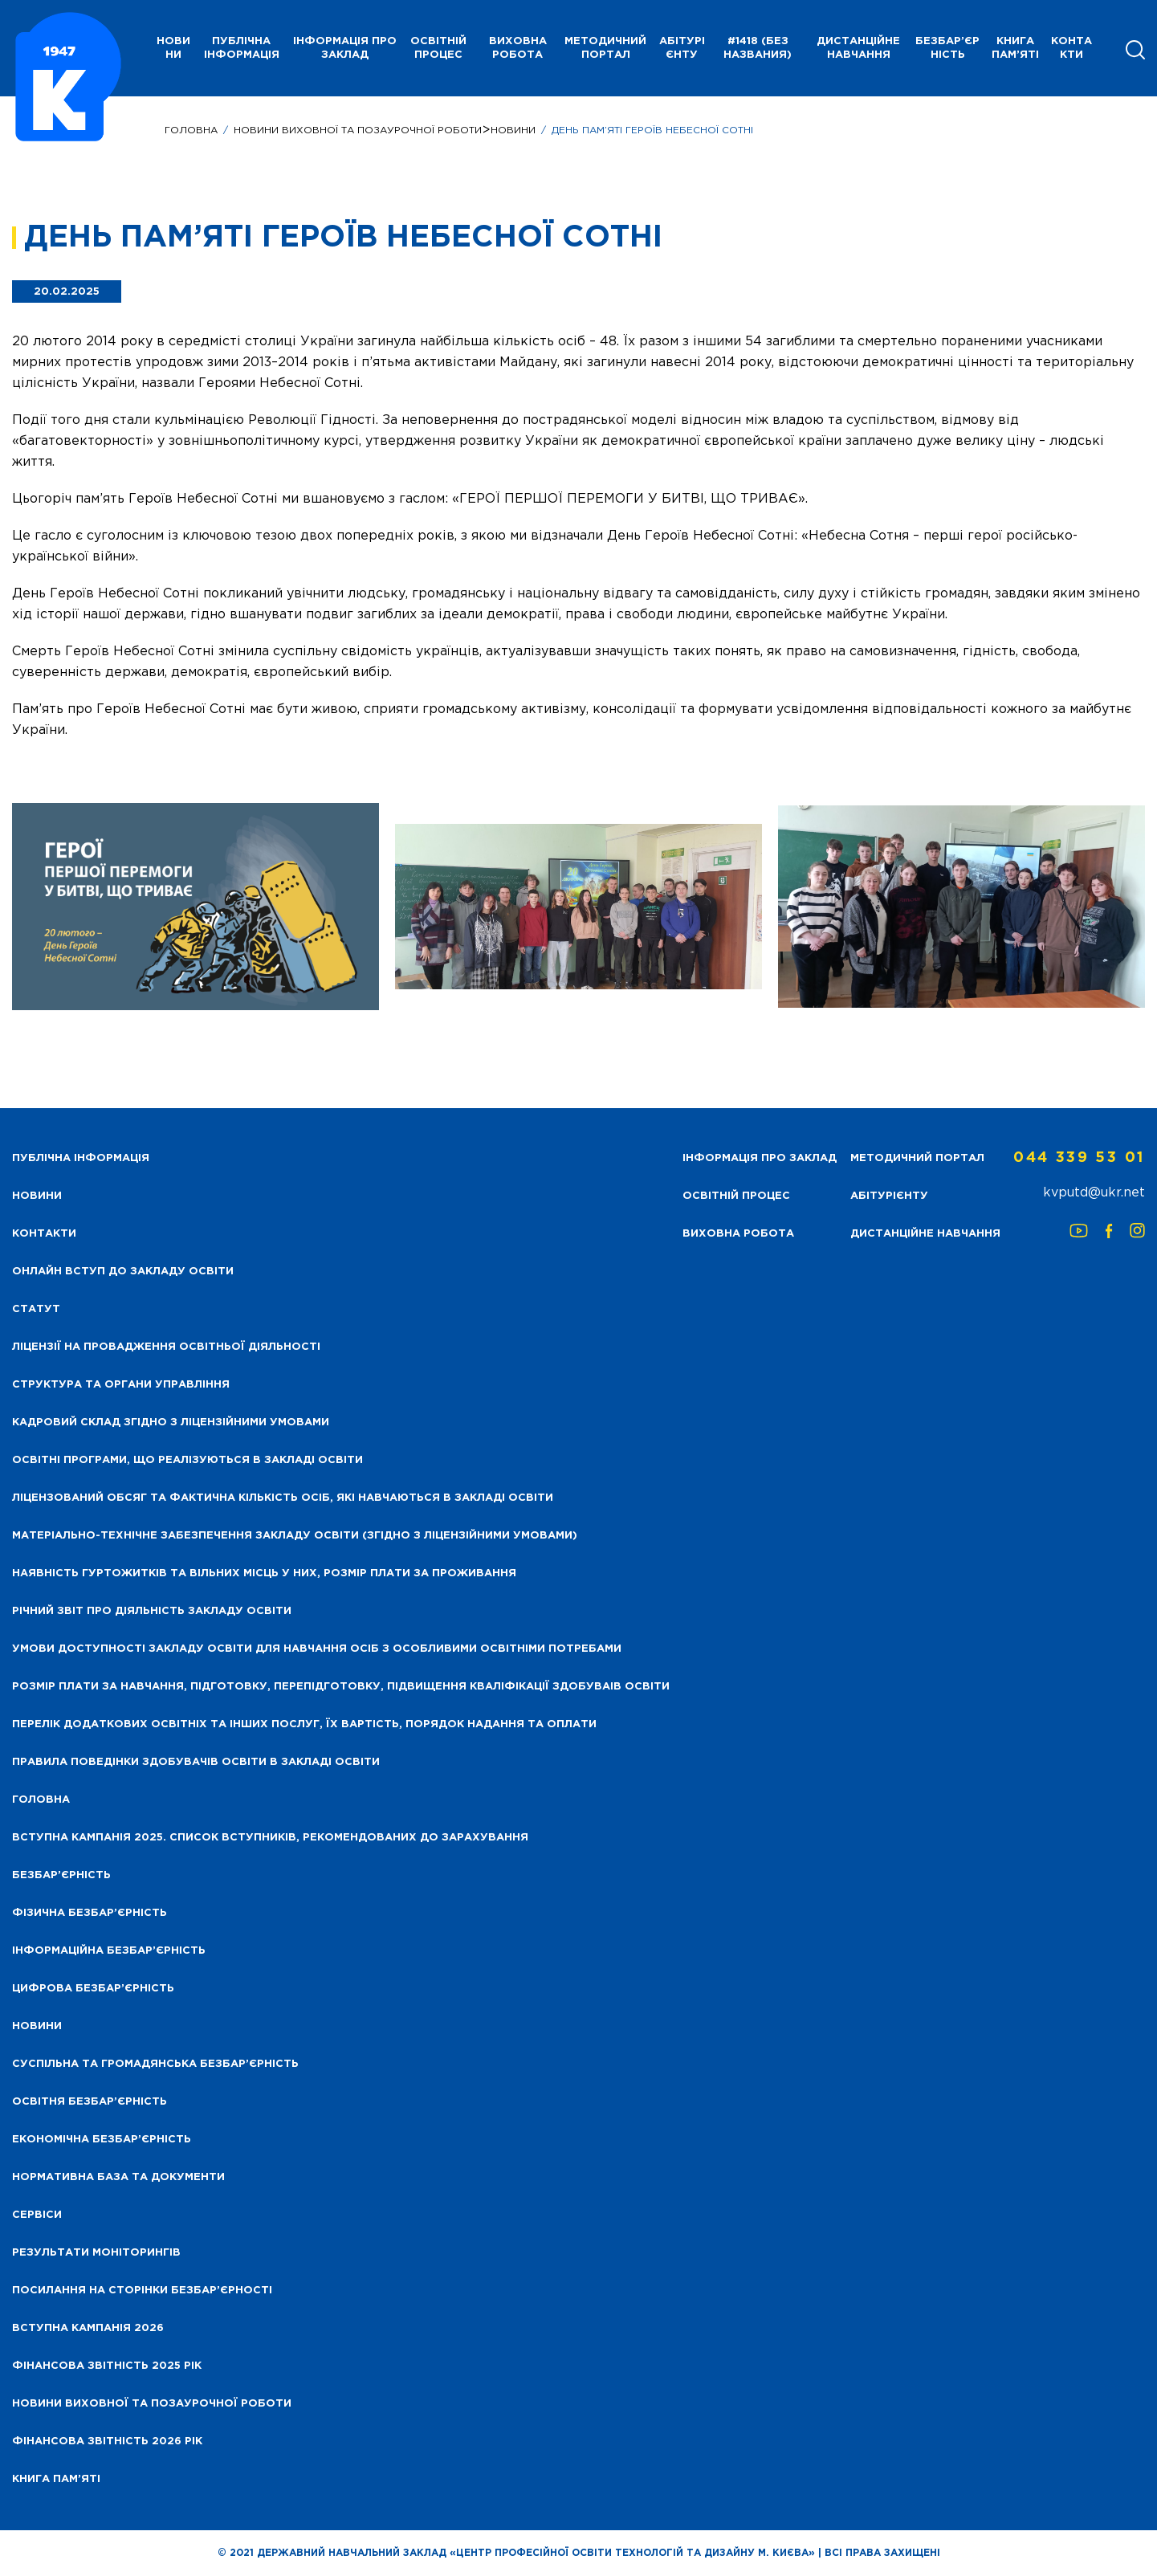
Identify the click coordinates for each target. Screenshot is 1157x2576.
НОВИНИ (173, 48)
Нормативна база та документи (118, 2177)
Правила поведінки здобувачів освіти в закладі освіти (196, 1762)
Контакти (1071, 48)
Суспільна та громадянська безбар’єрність (155, 2064)
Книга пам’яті (1015, 48)
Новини (513, 130)
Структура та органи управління (121, 1384)
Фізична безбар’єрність (89, 1913)
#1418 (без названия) (757, 48)
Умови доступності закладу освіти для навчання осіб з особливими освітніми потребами (316, 1649)
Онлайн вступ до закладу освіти (123, 1271)
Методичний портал (605, 48)
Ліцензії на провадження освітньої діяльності (166, 1347)
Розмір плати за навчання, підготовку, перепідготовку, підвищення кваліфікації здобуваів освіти (341, 1686)
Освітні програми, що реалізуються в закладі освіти (187, 1460)
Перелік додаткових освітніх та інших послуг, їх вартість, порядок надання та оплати (304, 1724)
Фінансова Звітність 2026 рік (107, 2441)
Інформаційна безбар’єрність (109, 1950)
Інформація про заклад (345, 48)
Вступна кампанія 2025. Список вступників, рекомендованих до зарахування (270, 1837)
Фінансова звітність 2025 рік (107, 2366)
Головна (191, 130)
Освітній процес (438, 48)
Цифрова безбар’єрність (93, 1988)
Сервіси (37, 2215)
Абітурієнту (682, 48)
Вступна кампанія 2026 (88, 2328)
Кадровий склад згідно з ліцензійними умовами (170, 1422)
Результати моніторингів (96, 2252)
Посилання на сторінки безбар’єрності (142, 2290)
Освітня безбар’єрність (89, 2101)
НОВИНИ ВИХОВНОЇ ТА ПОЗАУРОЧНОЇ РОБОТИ (358, 130)
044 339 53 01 (1079, 1157)
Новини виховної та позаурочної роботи (151, 2403)
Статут (36, 1309)
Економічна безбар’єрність (101, 2139)
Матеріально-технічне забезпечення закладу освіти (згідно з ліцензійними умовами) (294, 1535)
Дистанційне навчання (858, 48)
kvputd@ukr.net (1094, 1193)
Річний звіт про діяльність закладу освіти (151, 1611)
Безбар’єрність (947, 48)
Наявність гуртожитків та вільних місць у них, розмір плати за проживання (264, 1573)
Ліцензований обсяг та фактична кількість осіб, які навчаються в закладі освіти (282, 1498)
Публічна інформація (241, 48)
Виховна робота (518, 48)
